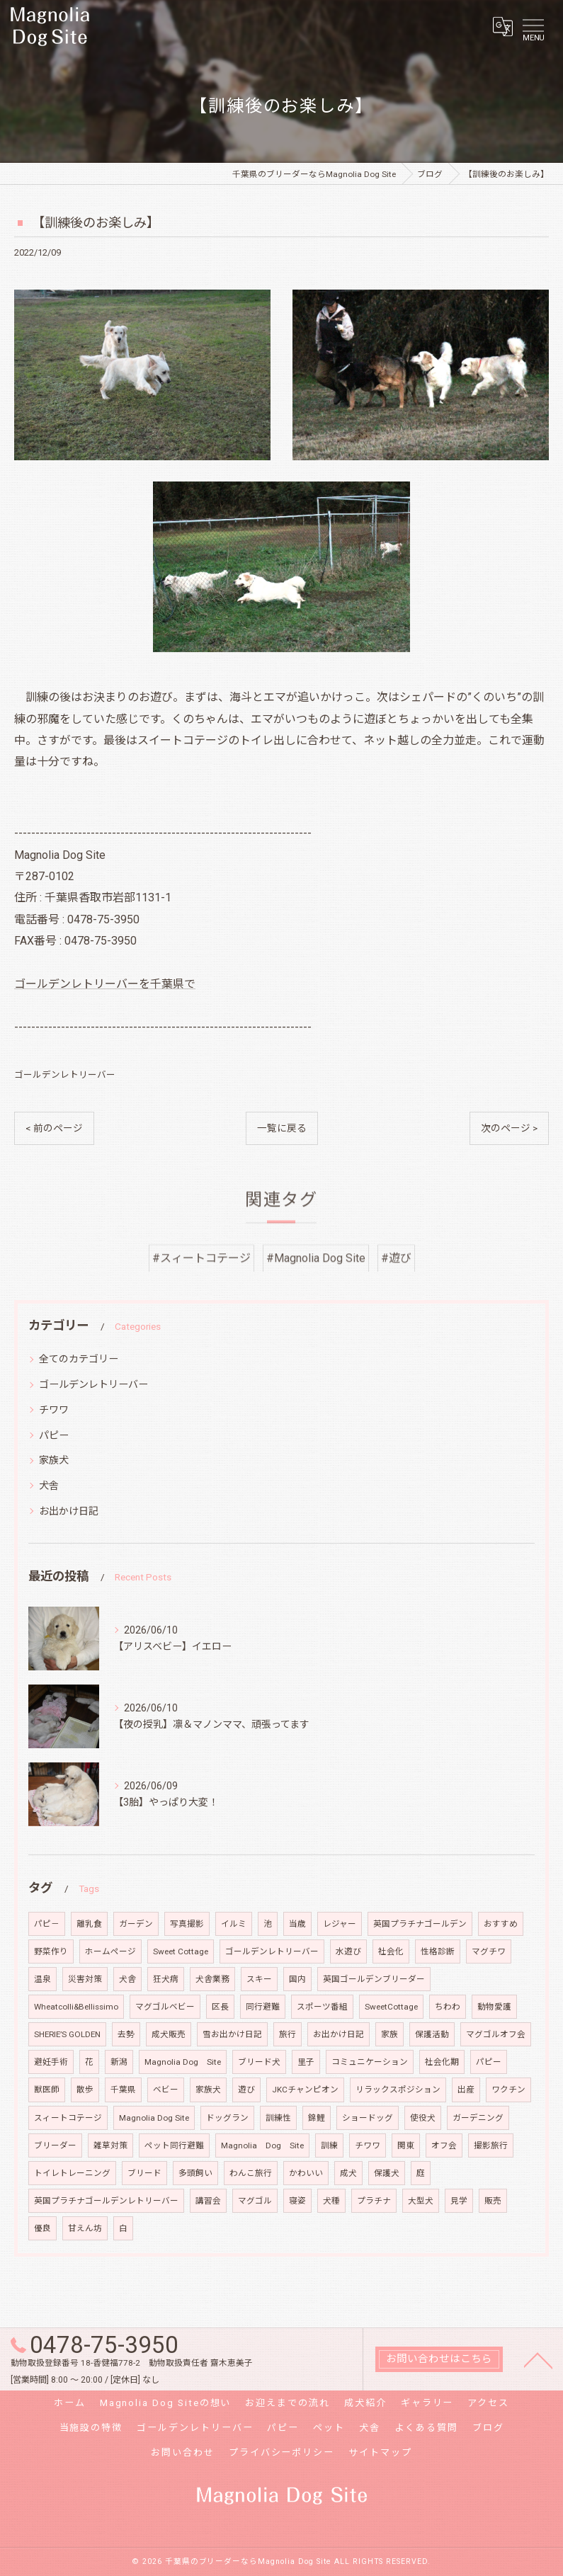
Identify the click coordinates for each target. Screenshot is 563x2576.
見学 (458, 2201)
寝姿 (297, 2201)
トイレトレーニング (72, 2173)
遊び (246, 2090)
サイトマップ (380, 2452)
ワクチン (508, 2090)
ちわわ (447, 2007)
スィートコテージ (68, 2118)
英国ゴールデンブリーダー (374, 1979)
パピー (54, 1435)
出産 (465, 2090)
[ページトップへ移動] (538, 2359)
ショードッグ (367, 2118)
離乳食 (89, 1924)
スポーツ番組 (322, 2007)
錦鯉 (316, 2118)
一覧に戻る (282, 1128)
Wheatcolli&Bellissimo (76, 2007)
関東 (405, 2145)
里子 (305, 2062)
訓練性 (278, 2118)
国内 (297, 1979)
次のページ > (509, 1128)
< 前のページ (54, 1128)
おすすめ (501, 1924)
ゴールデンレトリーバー (64, 1074)
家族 (389, 2034)
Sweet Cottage (180, 1951)
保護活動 (432, 2034)
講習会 (208, 2201)
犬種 (331, 2201)
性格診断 (438, 1951)
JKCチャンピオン (305, 2090)
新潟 (118, 2062)
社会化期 (442, 2062)
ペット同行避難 (174, 2145)
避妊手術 (51, 2062)
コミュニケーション (369, 2062)
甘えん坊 (85, 2228)
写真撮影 (187, 1924)
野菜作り (51, 1951)
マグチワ (489, 1951)
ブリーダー (55, 2145)
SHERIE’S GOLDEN (67, 2034)
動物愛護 (494, 2007)
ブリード (144, 2173)
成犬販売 (169, 2034)
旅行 (287, 2034)
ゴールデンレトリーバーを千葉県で (104, 984)
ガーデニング (478, 2118)
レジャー (339, 1924)
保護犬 (386, 2173)
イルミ (233, 1924)
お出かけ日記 (68, 1511)
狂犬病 (165, 1979)
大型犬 (420, 2201)
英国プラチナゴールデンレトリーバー (106, 2201)
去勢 (126, 2034)
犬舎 (49, 1485)
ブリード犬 (259, 2062)
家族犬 (54, 1460)
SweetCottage (391, 2007)
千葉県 (123, 2090)
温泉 (42, 1979)
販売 (492, 2201)
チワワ (54, 1409)
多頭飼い (195, 2173)
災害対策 (85, 1979)
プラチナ (374, 2201)
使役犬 (423, 2118)
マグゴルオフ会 (495, 2034)
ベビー (165, 2090)
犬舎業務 (212, 1979)
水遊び (348, 1951)
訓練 (329, 2145)
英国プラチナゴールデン (420, 1924)
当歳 (297, 1924)
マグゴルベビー (165, 2007)
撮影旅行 (491, 2145)
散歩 (84, 2090)
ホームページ (110, 1951)
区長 (220, 2007)
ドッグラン (227, 2118)
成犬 (348, 2173)
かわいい (306, 2173)
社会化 (391, 1951)
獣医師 (46, 2090)
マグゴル (255, 2201)
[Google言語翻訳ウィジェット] (502, 26)
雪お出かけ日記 (232, 2034)
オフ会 (444, 2145)
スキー (259, 1979)
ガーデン (136, 1924)
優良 (42, 2228)
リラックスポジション (398, 2090)
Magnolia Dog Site (182, 2062)
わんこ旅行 (250, 2173)
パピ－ (46, 1924)
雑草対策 (110, 2145)
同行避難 (263, 2007)
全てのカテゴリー (78, 1358)
